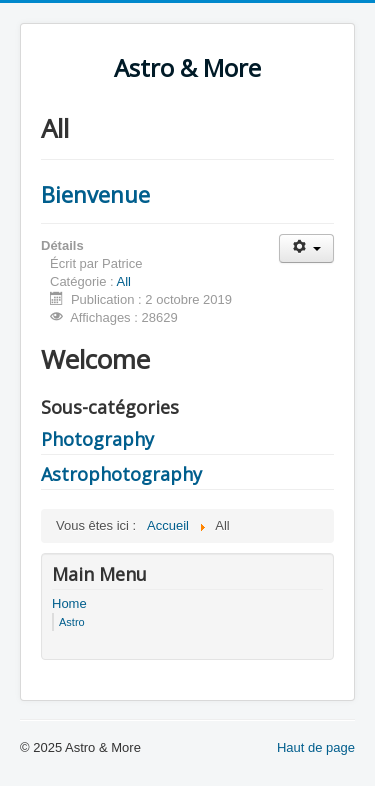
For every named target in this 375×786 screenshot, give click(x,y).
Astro (72, 622)
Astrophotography (121, 474)
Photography (97, 439)
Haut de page (316, 747)
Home (69, 603)
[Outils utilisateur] (306, 248)
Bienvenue (95, 194)
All (124, 281)
